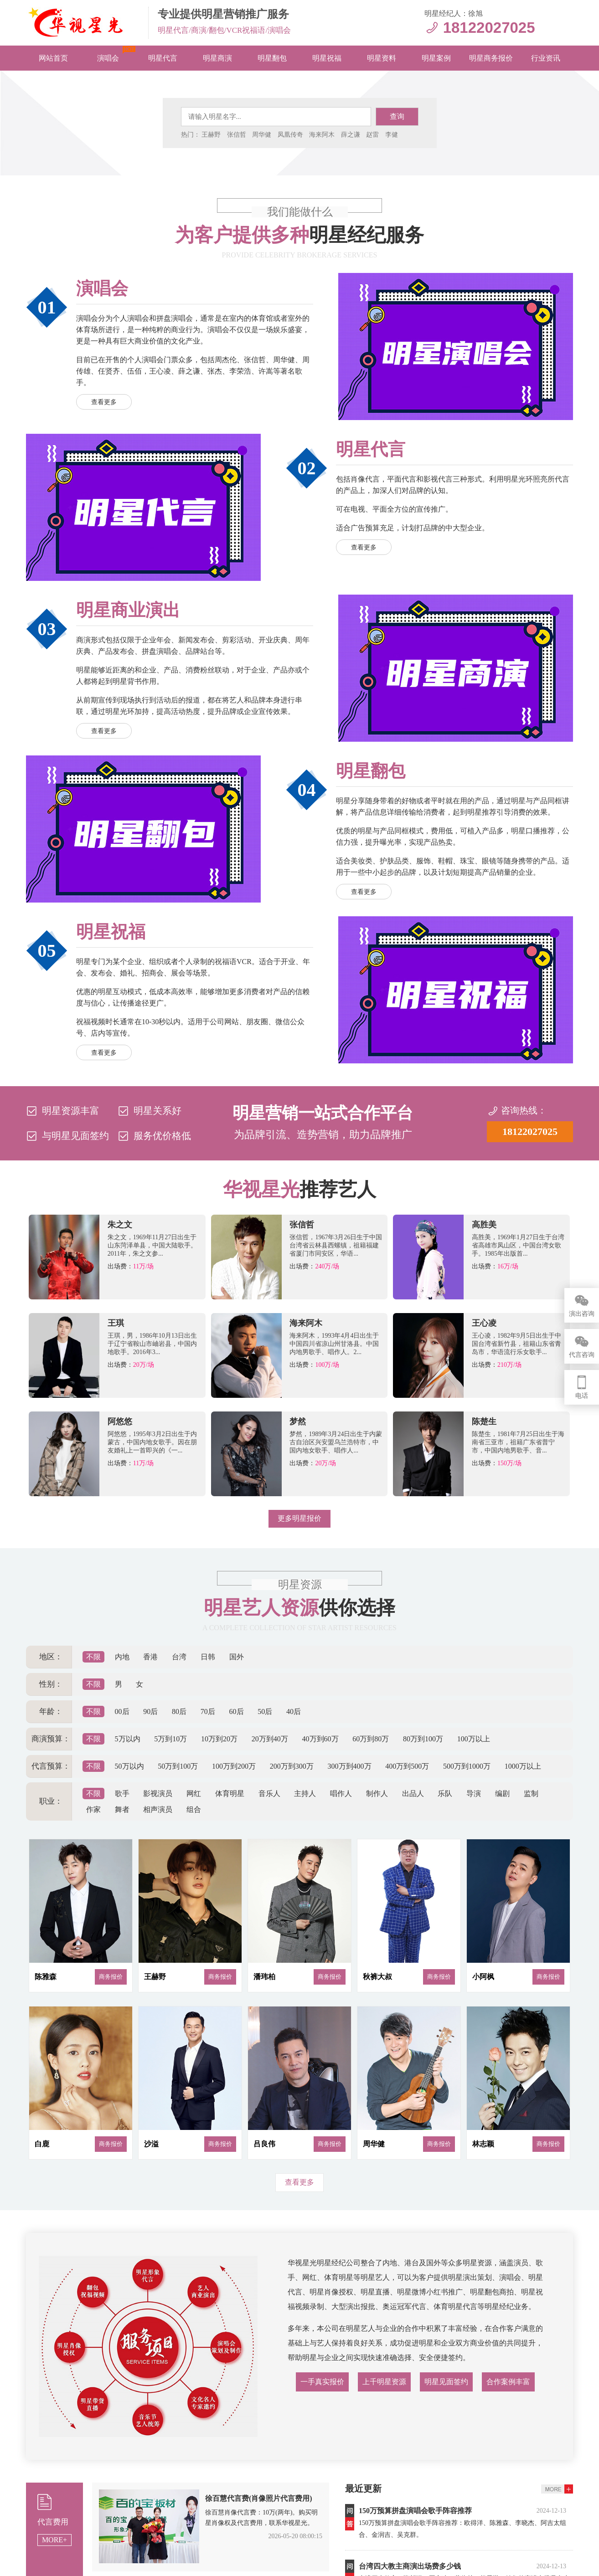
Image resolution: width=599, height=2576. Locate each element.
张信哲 (236, 134)
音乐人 (269, 1793)
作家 (93, 1809)
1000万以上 (523, 1766)
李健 (391, 134)
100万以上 (473, 1739)
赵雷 (372, 134)
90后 (150, 1711)
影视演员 (157, 1793)
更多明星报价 (299, 1518)
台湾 (179, 1657)
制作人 (377, 1793)
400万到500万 (407, 1766)
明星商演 (217, 58)
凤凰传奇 (290, 134)
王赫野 (211, 134)
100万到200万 (234, 1766)
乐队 (445, 1793)
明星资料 (381, 58)
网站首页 (53, 58)
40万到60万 (320, 1739)
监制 (531, 1793)
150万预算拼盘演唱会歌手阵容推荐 (415, 2510)
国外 (236, 1657)
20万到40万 (270, 1739)
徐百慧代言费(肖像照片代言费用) (258, 2498)
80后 (179, 1711)
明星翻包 (272, 58)
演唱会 (108, 58)
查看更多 (104, 401)
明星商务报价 (491, 58)
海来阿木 (322, 134)
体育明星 (229, 1793)
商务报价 (111, 1976)
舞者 (122, 1809)
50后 (265, 1711)
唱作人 (341, 1793)
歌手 (122, 1793)
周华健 (261, 134)
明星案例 (436, 58)
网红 (193, 1793)
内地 (122, 1657)
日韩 (208, 1657)
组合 (193, 1809)
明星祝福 (326, 58)
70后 (208, 1711)
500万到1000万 (467, 1766)
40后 (293, 1711)
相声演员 (157, 1809)
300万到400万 (350, 1766)
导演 (473, 1793)
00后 (122, 1711)
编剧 (502, 1793)
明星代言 (162, 58)
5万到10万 (170, 1739)
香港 (150, 1657)
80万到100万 (423, 1739)
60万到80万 (370, 1739)
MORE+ (54, 2540)
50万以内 (129, 1766)
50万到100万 (178, 1766)
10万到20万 (219, 1739)
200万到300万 (292, 1766)
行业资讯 (545, 58)
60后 (236, 1711)
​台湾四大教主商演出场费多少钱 (410, 2566)
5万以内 (127, 1739)
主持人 (305, 1793)
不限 (93, 1657)
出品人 (413, 1793)
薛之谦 (350, 134)
